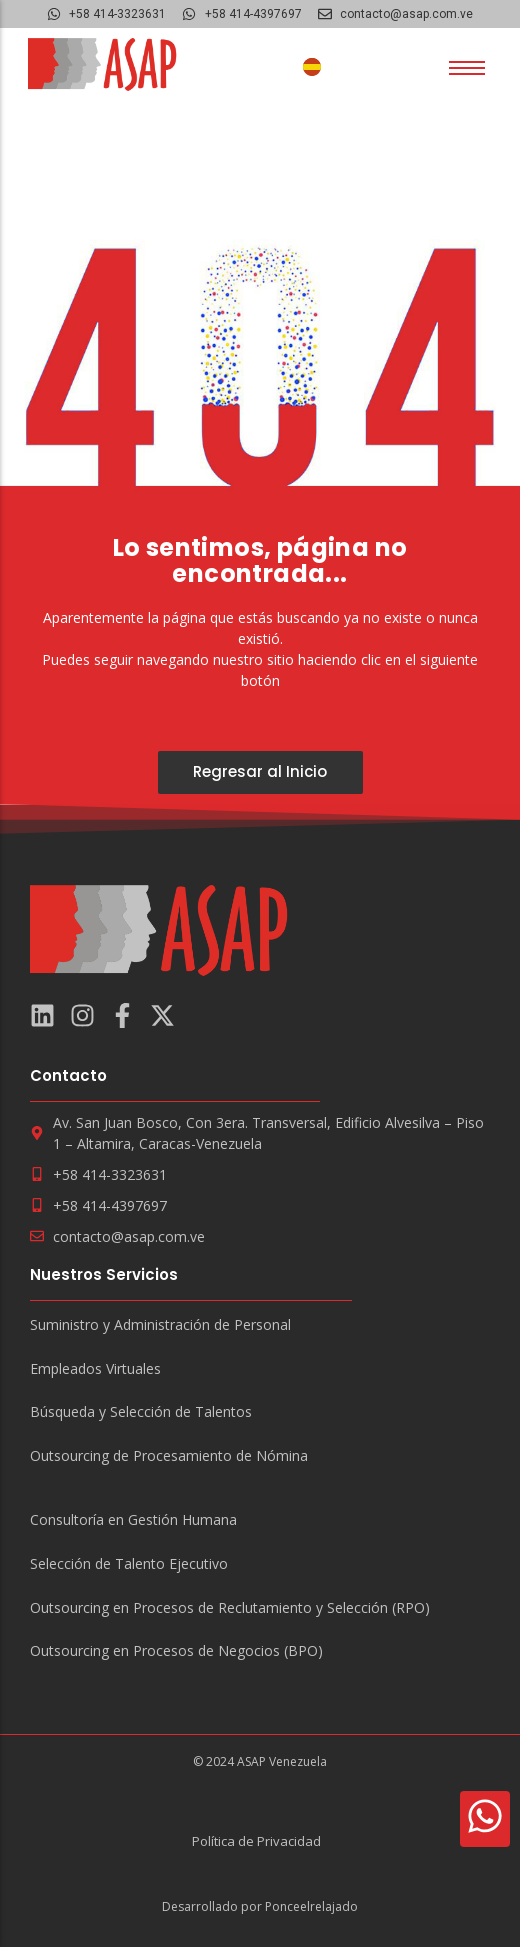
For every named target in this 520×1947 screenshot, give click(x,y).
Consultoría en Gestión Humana (133, 1520)
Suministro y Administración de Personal (160, 1325)
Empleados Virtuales (95, 1369)
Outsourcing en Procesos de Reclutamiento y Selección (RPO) (230, 1608)
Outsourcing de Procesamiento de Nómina (169, 1456)
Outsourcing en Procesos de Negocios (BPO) (176, 1651)
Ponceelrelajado (311, 1906)
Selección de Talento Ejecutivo (129, 1564)
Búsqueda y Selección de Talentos (141, 1412)
